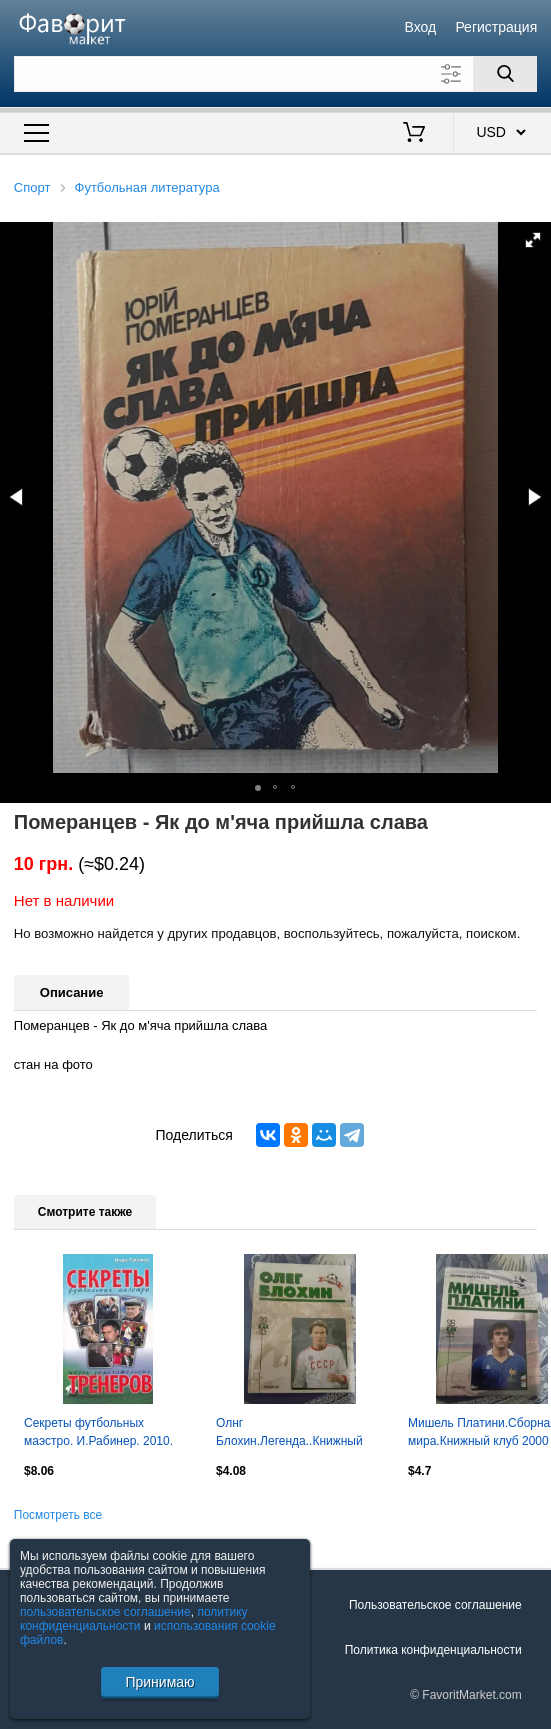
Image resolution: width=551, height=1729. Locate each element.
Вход (421, 27)
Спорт (32, 187)
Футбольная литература (147, 187)
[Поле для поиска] (275, 74)
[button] (533, 240)
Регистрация (496, 27)
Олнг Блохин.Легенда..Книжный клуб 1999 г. (289, 1434)
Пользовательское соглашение (435, 1605)
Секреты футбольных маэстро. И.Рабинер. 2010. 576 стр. (98, 1434)
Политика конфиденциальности (433, 1650)
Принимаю (159, 1682)
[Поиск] (505, 74)
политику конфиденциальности (134, 1619)
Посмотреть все (58, 1515)
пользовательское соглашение (105, 1612)
